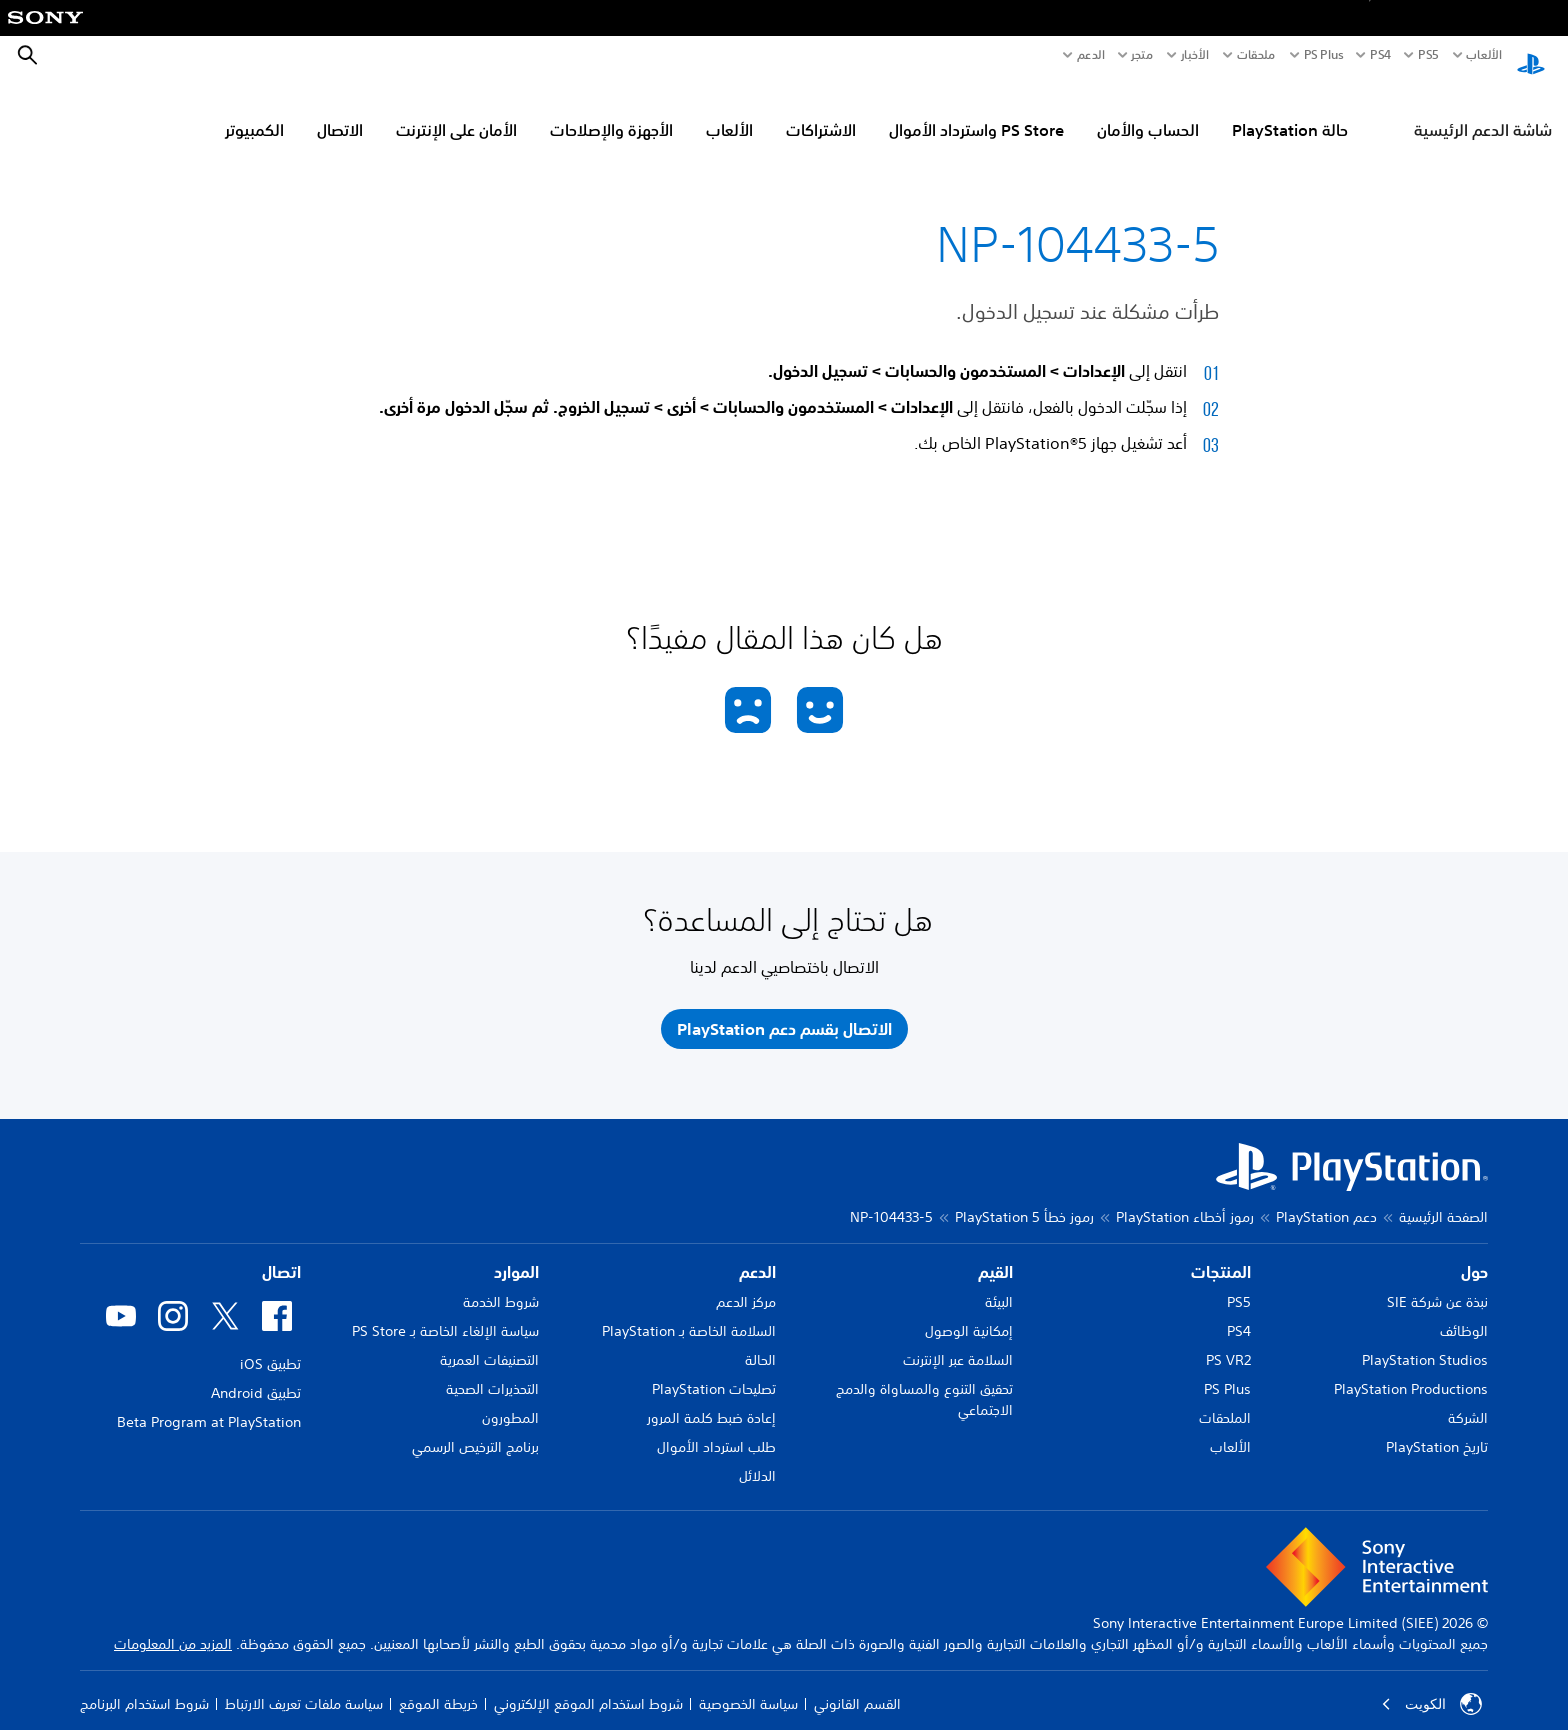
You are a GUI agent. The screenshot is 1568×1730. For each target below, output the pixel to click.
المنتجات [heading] (1221, 1253)
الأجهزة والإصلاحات (611, 111)
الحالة (760, 1341)
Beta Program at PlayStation (209, 1403)
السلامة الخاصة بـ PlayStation (689, 1312)
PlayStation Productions (1411, 1370)
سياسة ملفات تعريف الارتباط (304, 1685)
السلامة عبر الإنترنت (958, 1341)
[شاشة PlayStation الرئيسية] (1531, 56)
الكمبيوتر (254, 111)
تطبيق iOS (270, 1345)
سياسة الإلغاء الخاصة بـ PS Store (445, 1312)
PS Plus (1324, 55)
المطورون (510, 1399)
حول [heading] (1474, 1253)
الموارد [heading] (516, 1253)
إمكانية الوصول (969, 1312)
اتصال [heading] (281, 1253)
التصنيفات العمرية (489, 1341)
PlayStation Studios (1425, 1341)
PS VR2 (1228, 1341)
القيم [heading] (995, 1253)
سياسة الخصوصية (748, 1685)
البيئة (999, 1283)
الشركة (1468, 1399)
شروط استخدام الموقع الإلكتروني (588, 1685)
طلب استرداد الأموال (716, 1428)
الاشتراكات (821, 111)
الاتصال (340, 111)
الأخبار (1195, 55)
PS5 (1239, 1283)
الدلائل (757, 1457)
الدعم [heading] (757, 1253)
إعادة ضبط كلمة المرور (711, 1399)
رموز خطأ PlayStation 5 (1024, 1198)
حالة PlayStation (1290, 111)
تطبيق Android (256, 1374)
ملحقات (1256, 55)
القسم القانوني (857, 1685)
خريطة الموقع (438, 1685)
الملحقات (1225, 1399)
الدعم (1091, 55)
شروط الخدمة (501, 1283)
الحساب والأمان (1148, 111)
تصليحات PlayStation (714, 1370)
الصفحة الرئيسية (1443, 1198)
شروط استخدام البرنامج (144, 1685)
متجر (1142, 55)
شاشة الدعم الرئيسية (1483, 111)
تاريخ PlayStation (1437, 1428)
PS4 (1380, 55)
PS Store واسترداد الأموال (976, 111)
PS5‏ (1428, 55)
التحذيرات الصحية (492, 1370)
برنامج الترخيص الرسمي (475, 1428)
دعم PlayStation (1326, 1198)
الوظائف (1464, 1312)
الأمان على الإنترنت (456, 111)
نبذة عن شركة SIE (1437, 1283)
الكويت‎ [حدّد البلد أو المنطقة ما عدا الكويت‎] (1431, 1685)
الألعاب (1483, 55)
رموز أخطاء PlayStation (1185, 1198)
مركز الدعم (746, 1283)
